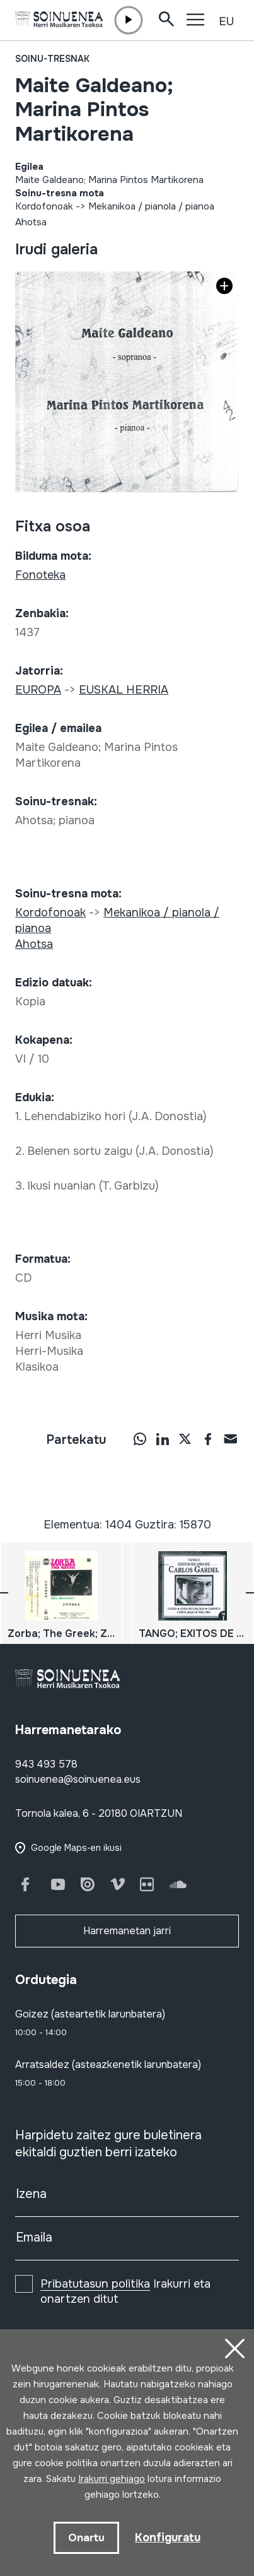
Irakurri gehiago (111, 2479)
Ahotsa (31, 222)
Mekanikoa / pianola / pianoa (151, 206)
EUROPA (38, 690)
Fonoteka (40, 575)
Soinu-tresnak (52, 58)
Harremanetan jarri (127, 1930)
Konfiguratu (167, 2537)
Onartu (86, 2537)
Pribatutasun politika (95, 2284)
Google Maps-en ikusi (76, 1847)
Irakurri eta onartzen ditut (125, 2291)
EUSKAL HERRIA (123, 690)
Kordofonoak (44, 206)
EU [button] (226, 21)
